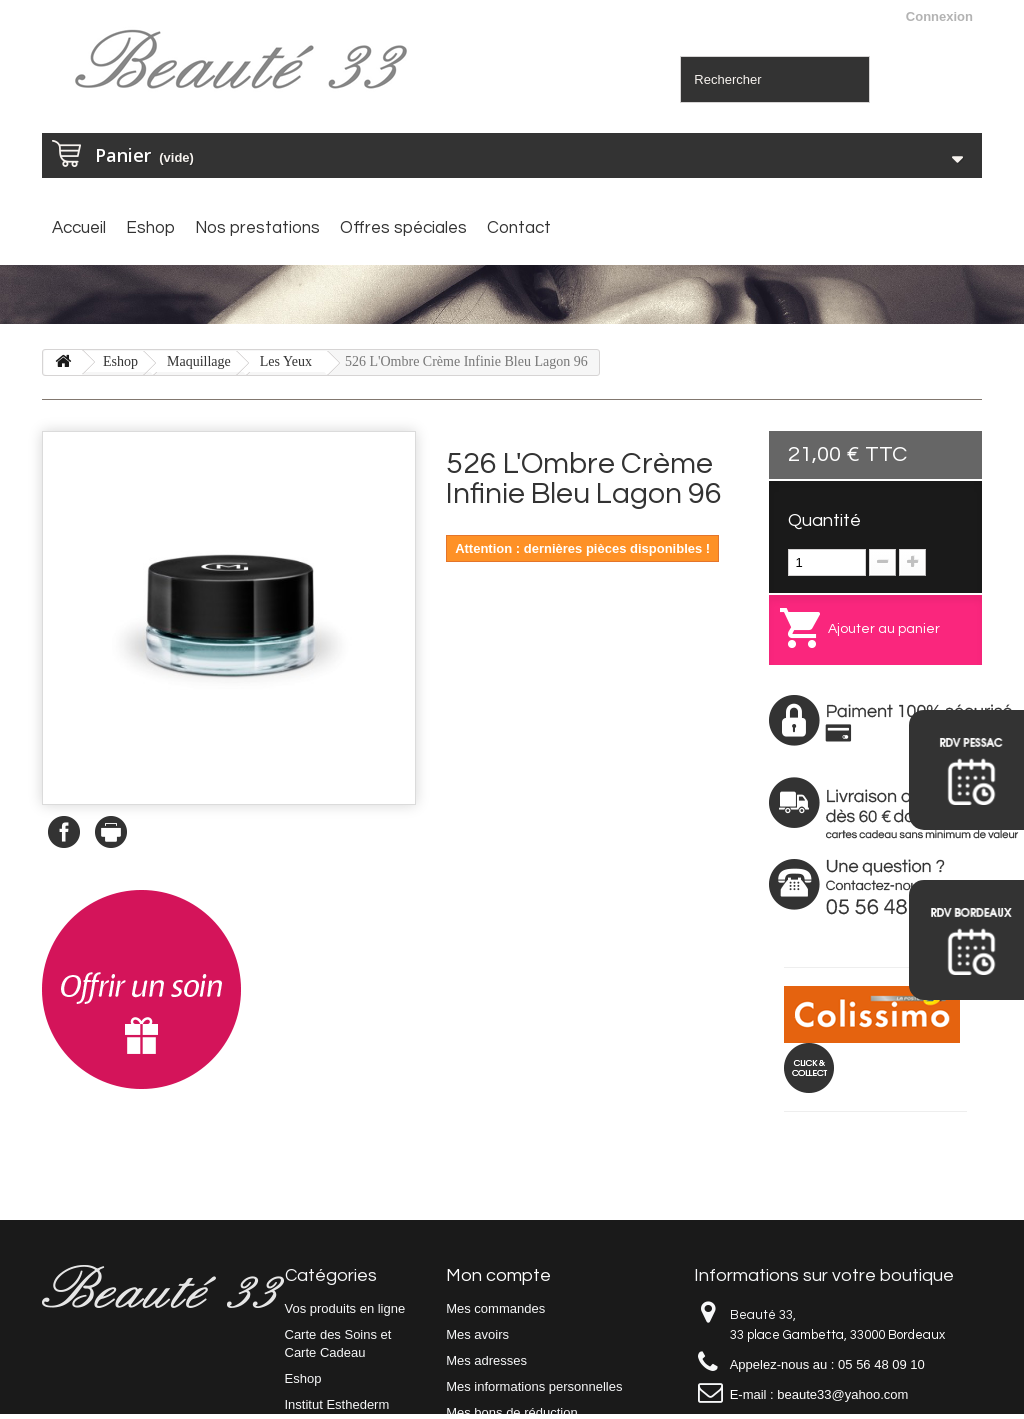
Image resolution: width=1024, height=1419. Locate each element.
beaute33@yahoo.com (842, 1394)
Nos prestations (257, 228)
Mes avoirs (477, 1334)
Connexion (939, 16)
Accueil (79, 228)
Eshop (150, 228)
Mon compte (498, 1275)
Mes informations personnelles (534, 1386)
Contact (519, 228)
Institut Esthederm (337, 1404)
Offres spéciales (403, 228)
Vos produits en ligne (345, 1308)
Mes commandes (495, 1308)
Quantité (824, 520)
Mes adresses (486, 1360)
